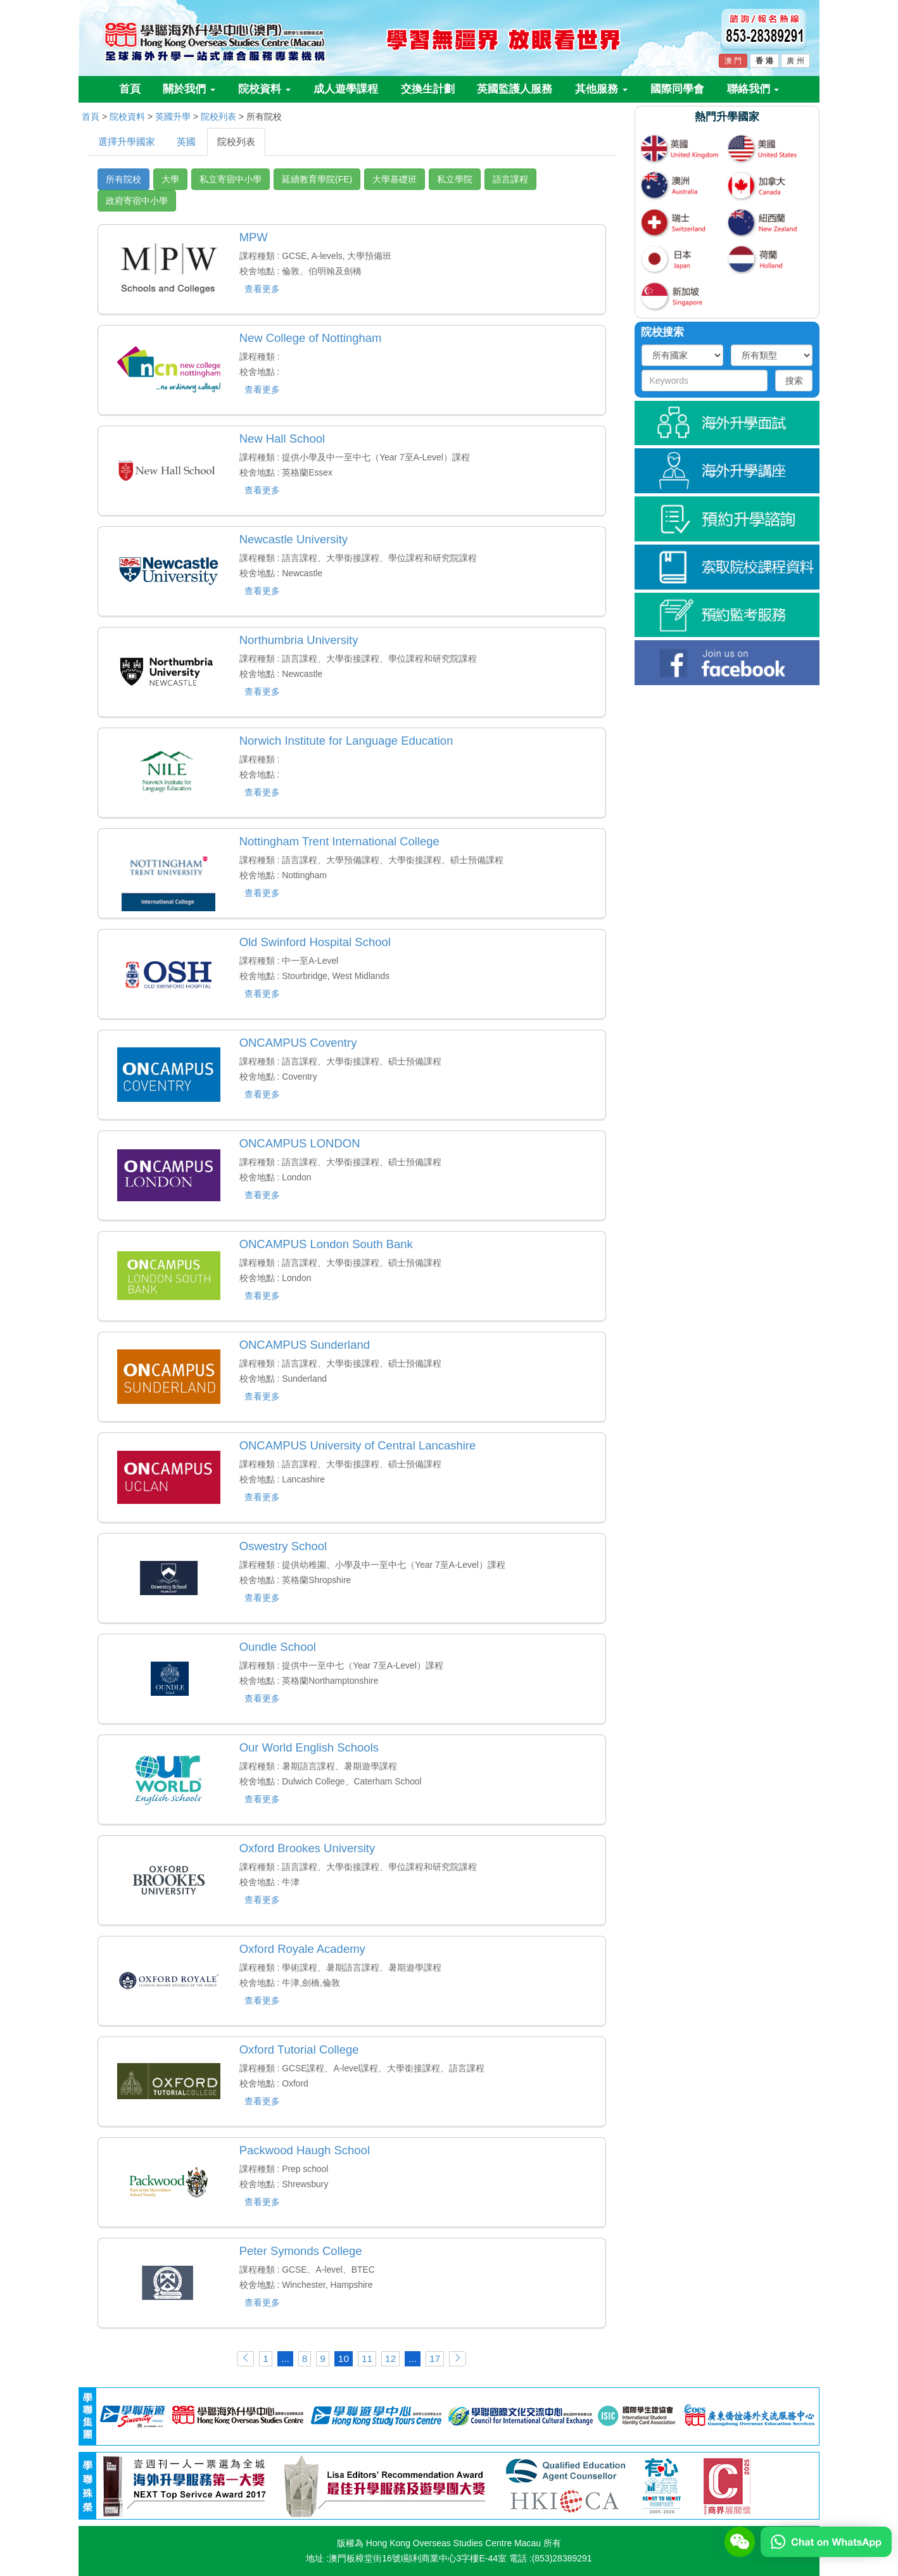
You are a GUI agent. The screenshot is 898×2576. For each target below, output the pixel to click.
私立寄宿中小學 (230, 179)
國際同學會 (677, 89)
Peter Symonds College (300, 2250)
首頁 (130, 89)
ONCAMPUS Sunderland (304, 1344)
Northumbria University (298, 640)
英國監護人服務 (514, 89)
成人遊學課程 (345, 89)
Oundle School (277, 1646)
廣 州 (795, 60)
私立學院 (454, 179)
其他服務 (601, 89)
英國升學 (173, 116)
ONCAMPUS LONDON (299, 1143)
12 (390, 2358)
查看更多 (262, 289)
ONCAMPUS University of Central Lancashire (357, 1445)
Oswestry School (283, 1546)
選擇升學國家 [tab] (126, 141)
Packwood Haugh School (304, 2150)
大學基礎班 (394, 179)
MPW (253, 237)
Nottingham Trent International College (339, 841)
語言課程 (510, 179)
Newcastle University (293, 539)
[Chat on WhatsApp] (826, 2541)
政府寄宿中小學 (137, 201)
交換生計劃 (428, 89)
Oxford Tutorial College (299, 2049)
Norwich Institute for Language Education (346, 740)
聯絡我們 (753, 89)
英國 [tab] (186, 141)
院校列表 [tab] (236, 141)
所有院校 (123, 179)
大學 (170, 179)
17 (434, 2358)
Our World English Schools (309, 1747)
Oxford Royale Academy (302, 1948)
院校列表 (218, 116)
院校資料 (264, 89)
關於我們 (189, 89)
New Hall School (282, 438)
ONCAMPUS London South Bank (326, 1244)
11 (367, 2358)
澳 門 (733, 60)
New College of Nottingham (310, 337)
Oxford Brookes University (307, 1848)
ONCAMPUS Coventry (298, 1042)
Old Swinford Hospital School (315, 942)
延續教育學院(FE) (317, 179)
